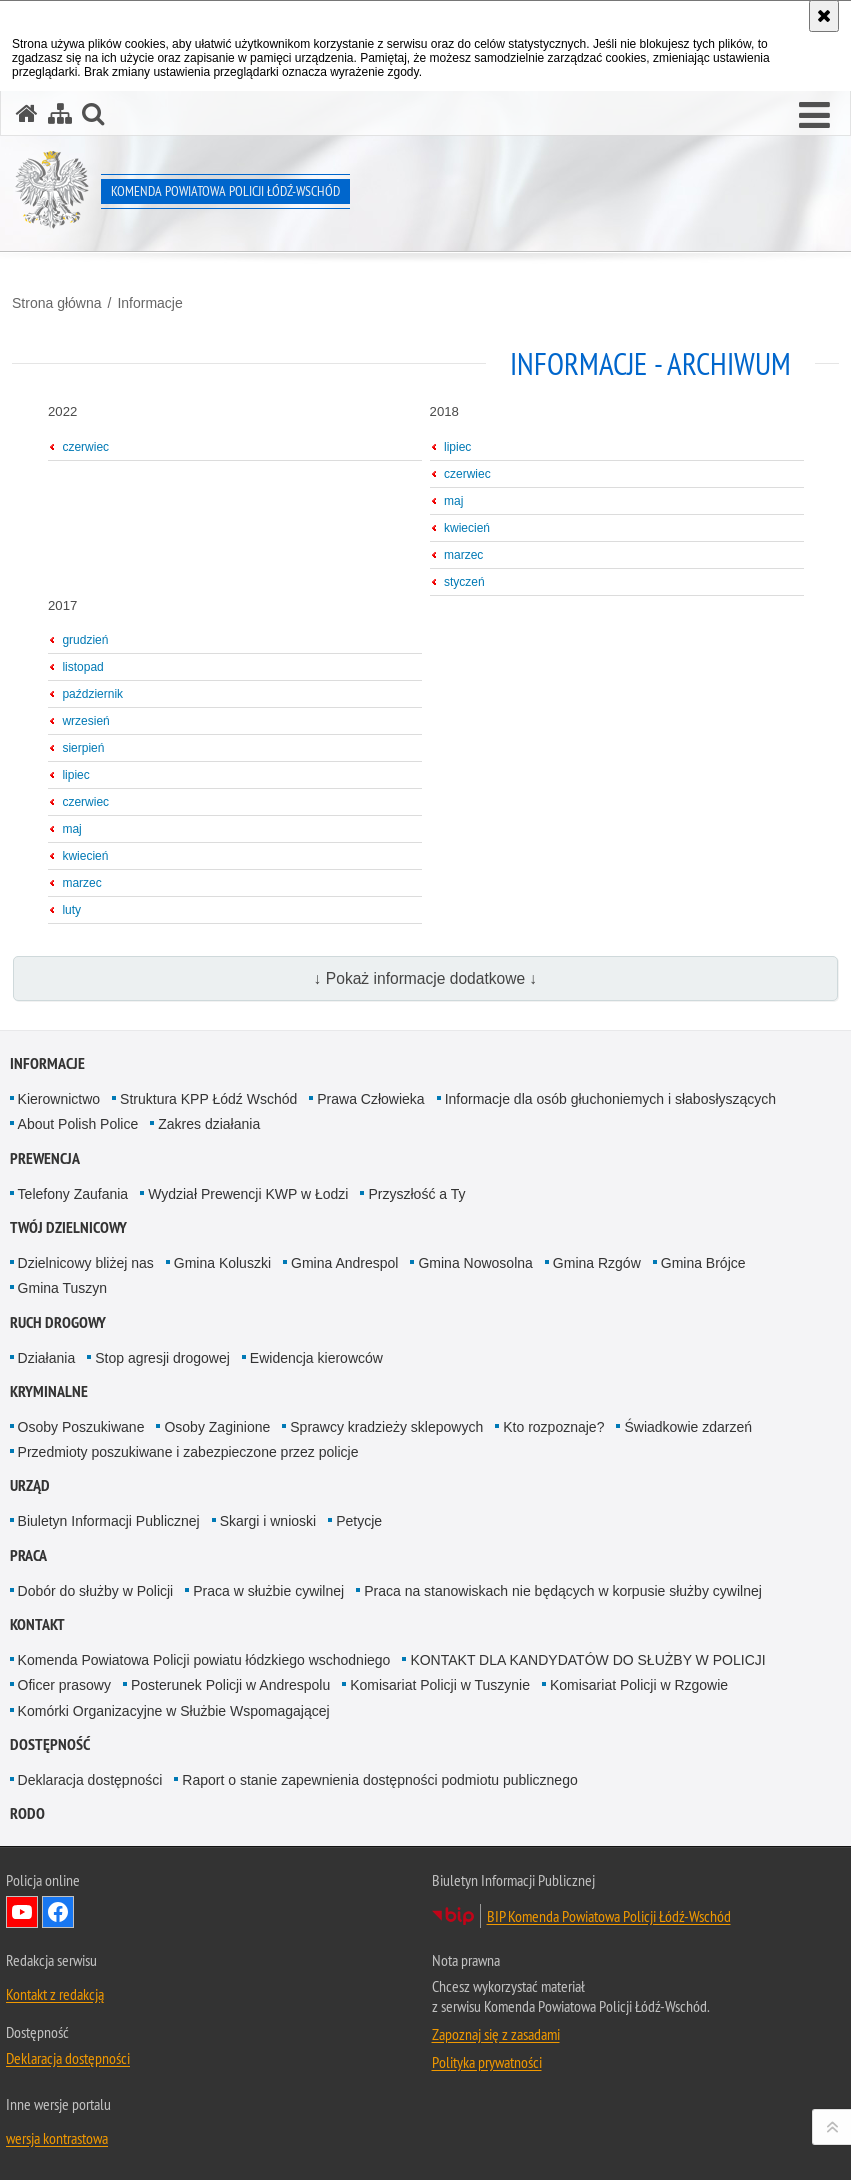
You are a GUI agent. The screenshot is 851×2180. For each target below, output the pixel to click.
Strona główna (57, 303)
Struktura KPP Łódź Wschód (208, 1099)
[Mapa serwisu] (60, 113)
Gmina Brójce (703, 1263)
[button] (814, 116)
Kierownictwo (59, 1099)
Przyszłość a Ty (416, 1194)
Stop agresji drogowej (162, 1358)
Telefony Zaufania (73, 1194)
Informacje (149, 303)
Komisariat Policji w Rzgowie (639, 1685)
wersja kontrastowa (57, 2138)
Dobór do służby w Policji (96, 1591)
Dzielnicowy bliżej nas (86, 1263)
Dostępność (50, 1744)
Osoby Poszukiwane (81, 1427)
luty (71, 910)
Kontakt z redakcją (55, 1994)
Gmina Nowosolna (475, 1263)
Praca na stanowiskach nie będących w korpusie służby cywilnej (563, 1591)
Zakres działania (209, 1124)
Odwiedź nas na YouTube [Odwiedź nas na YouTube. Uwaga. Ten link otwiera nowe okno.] (22, 1912)
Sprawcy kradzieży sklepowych (386, 1427)
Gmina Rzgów (597, 1263)
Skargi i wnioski (268, 1521)
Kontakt (37, 1624)
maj (453, 501)
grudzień (85, 640)
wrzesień (85, 721)
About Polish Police (78, 1124)
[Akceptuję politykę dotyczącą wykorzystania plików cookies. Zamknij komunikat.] (824, 16)
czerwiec (85, 447)
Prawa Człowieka (370, 1099)
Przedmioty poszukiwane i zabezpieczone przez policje (188, 1452)
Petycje (359, 1521)
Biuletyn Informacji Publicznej (109, 1521)
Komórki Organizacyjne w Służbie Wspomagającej (174, 1711)
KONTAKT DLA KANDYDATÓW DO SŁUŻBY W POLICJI (587, 1660)
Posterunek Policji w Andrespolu (230, 1685)
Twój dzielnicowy (68, 1227)
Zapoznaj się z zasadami (496, 2034)
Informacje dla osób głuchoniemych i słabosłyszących (611, 1099)
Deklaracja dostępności (90, 1780)
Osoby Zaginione (217, 1427)
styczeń (464, 582)
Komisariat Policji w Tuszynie (440, 1685)
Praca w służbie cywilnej (268, 1591)
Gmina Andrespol (344, 1263)
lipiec (457, 447)
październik (92, 694)
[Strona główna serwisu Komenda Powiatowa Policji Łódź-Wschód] (27, 113)
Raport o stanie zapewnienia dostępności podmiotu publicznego (379, 1780)
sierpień (83, 748)
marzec (463, 555)
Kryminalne (49, 1391)
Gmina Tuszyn (62, 1288)
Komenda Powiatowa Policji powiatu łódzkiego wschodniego (204, 1660)
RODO (27, 1813)
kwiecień (467, 528)
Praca (28, 1555)
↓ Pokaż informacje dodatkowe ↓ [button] (426, 978)
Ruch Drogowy (58, 1322)
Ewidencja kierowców (316, 1358)
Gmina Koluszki (222, 1263)
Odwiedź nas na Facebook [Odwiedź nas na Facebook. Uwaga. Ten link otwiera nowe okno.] (58, 1912)
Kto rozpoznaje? (553, 1427)
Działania (47, 1358)
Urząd (30, 1485)
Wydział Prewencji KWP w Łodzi (248, 1194)
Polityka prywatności (487, 2062)
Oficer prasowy (64, 1685)
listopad (82, 667)
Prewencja (45, 1158)
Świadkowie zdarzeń (688, 1427)
